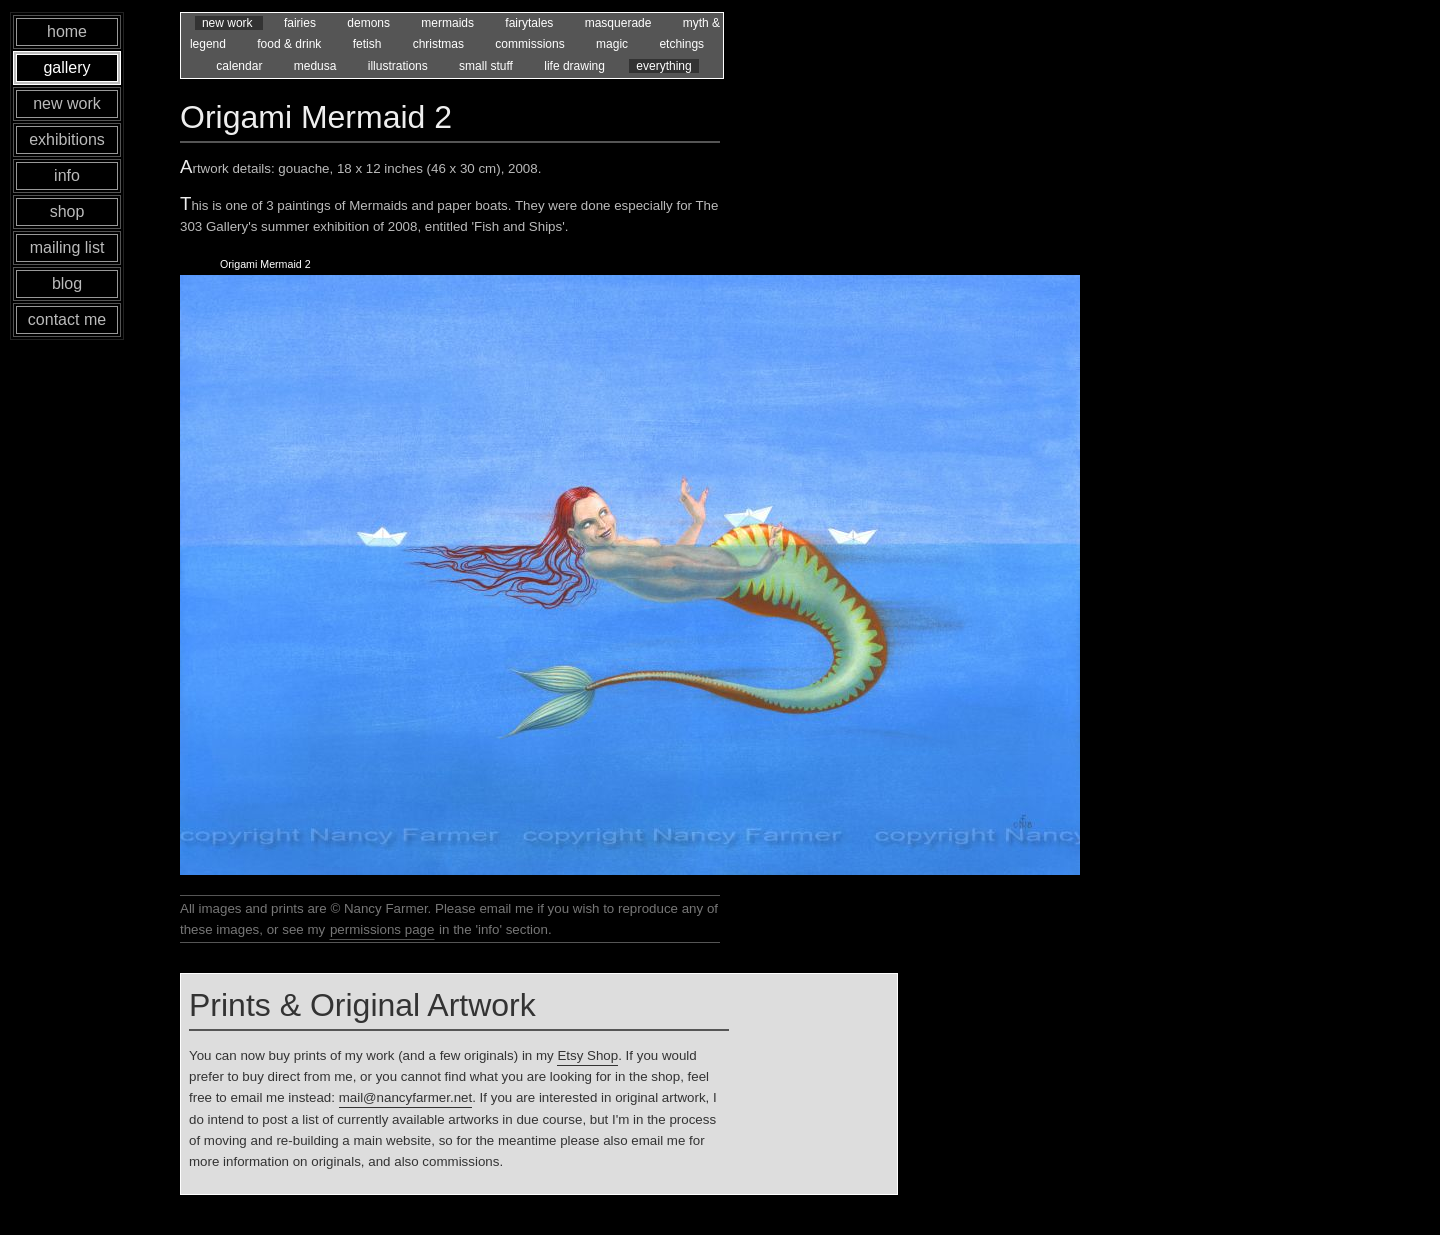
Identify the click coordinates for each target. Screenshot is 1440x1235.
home (67, 31)
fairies (301, 23)
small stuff (487, 66)
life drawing (576, 66)
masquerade (620, 23)
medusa (317, 66)
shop (67, 211)
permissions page (382, 929)
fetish (369, 44)
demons (370, 23)
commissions (531, 44)
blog (67, 283)
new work (229, 23)
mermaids (449, 23)
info (67, 175)
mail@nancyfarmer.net (406, 1097)
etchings (681, 44)
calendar (240, 66)
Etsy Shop (587, 1055)
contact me (67, 319)
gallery (66, 67)
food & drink (290, 44)
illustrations (399, 66)
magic (613, 44)
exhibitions (67, 139)
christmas (440, 44)
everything (663, 66)
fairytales (530, 23)
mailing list (67, 247)
